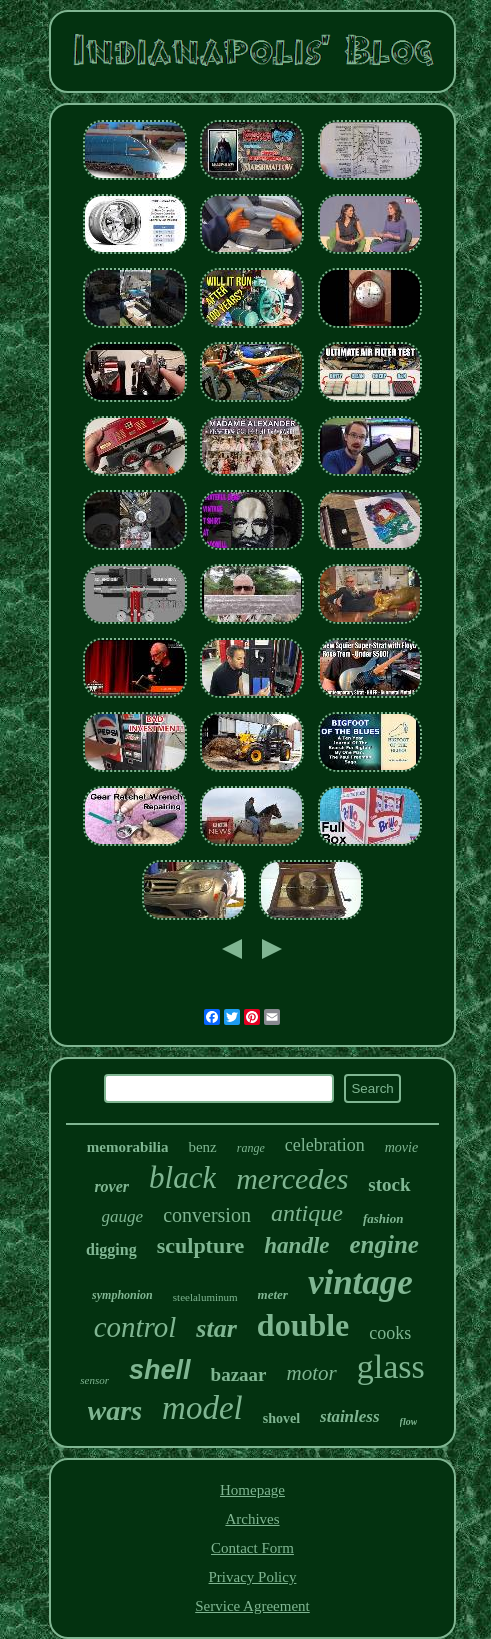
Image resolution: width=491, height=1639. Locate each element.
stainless (350, 1416)
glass (391, 1366)
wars (115, 1410)
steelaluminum (205, 1297)
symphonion (122, 1295)
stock (389, 1184)
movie (401, 1147)
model (202, 1408)
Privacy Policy (253, 1577)
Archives (252, 1519)
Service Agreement (252, 1606)
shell (160, 1370)
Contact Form (252, 1548)
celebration (325, 1145)
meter (273, 1294)
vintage (360, 1282)
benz (202, 1147)
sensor (94, 1380)
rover (111, 1186)
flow (409, 1421)
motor (312, 1373)
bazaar (239, 1374)
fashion (383, 1218)
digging (111, 1249)
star (216, 1328)
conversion (207, 1215)
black (182, 1177)
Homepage (252, 1490)
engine (384, 1244)
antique (307, 1213)
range (251, 1148)
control (135, 1327)
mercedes (292, 1178)
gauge (123, 1216)
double (303, 1325)
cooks (390, 1333)
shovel (281, 1418)
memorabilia (128, 1147)
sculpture (201, 1245)
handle (296, 1245)
